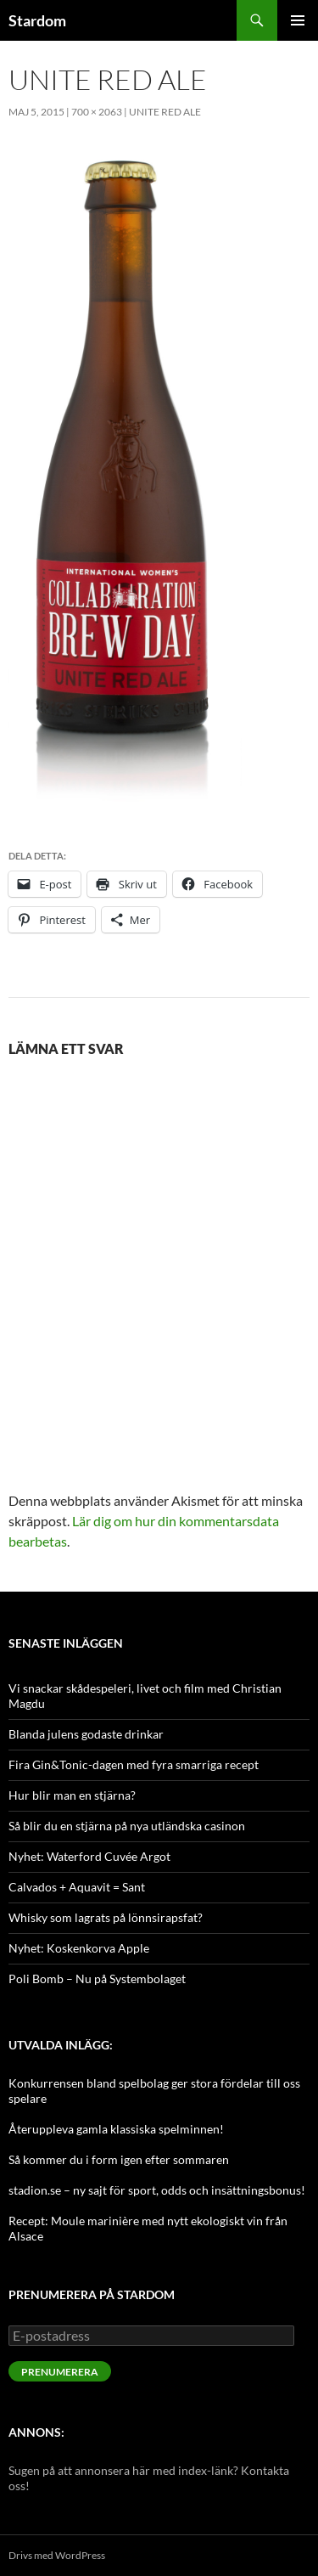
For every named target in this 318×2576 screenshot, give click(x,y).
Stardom (37, 20)
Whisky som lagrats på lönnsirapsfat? (105, 1917)
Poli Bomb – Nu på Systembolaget (97, 1978)
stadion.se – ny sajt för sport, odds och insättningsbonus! (156, 2190)
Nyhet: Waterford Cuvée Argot (89, 1856)
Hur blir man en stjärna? (72, 1795)
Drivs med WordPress (56, 2555)
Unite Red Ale (165, 111)
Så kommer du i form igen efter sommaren (118, 2159)
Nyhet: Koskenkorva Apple (78, 1948)
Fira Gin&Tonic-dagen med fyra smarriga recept (133, 1764)
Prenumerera (59, 2371)
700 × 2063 (96, 111)
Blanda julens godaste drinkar (86, 1734)
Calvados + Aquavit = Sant (76, 1887)
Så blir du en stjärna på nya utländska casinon (126, 1825)
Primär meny (297, 20)
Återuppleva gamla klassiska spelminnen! (116, 2129)
